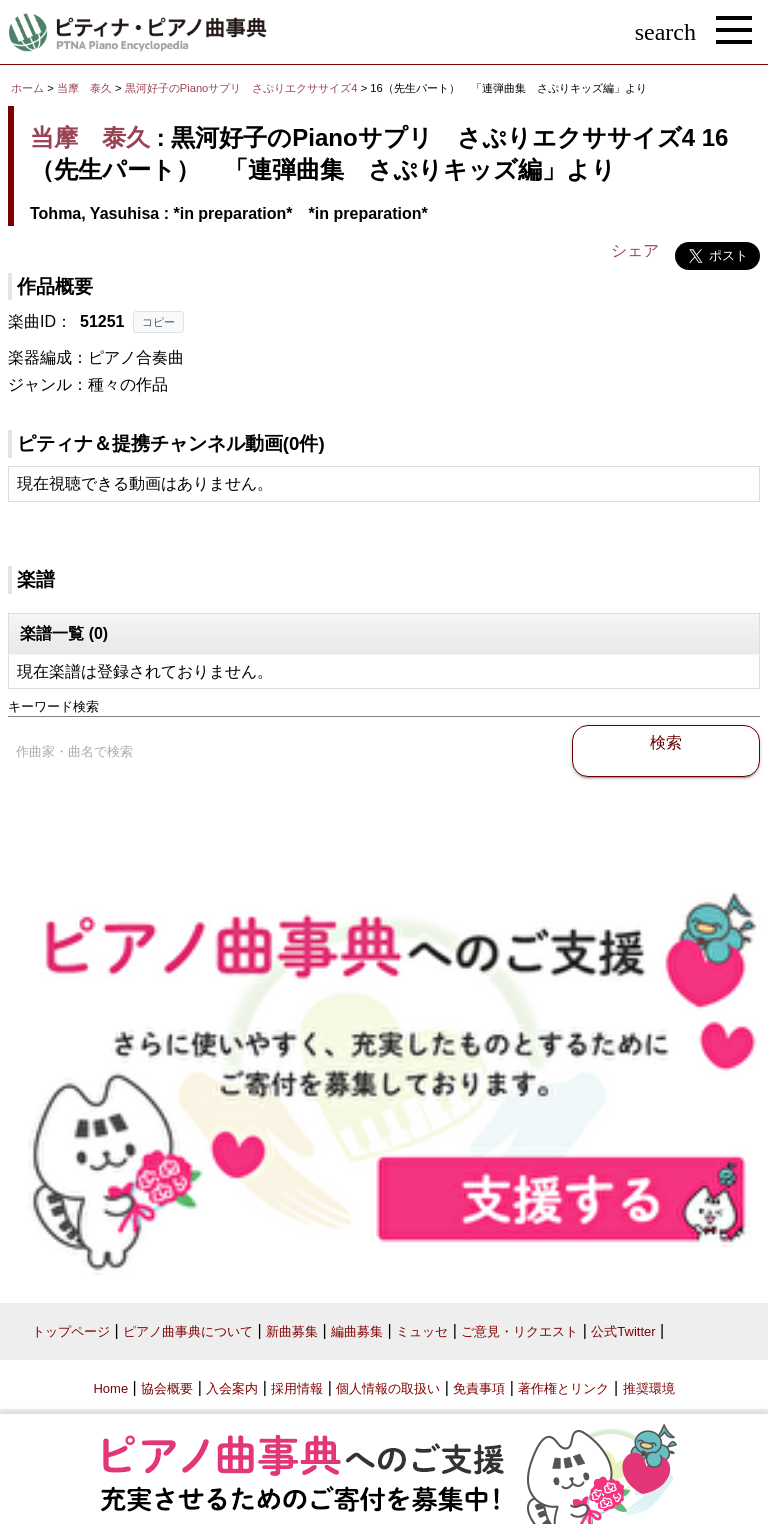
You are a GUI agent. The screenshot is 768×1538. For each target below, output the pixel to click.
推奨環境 (649, 1388)
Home (110, 1388)
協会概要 (167, 1388)
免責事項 (479, 1388)
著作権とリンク (563, 1388)
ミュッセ (422, 1331)
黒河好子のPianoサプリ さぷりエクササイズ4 (243, 88)
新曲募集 (292, 1331)
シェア (635, 250)
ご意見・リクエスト (519, 1331)
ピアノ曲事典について (188, 1331)
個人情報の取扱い (388, 1388)
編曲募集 (357, 1331)
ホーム (27, 88)
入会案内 (232, 1388)
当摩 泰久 (84, 88)
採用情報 (297, 1388)
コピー (158, 322)
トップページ (71, 1331)
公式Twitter (623, 1331)
